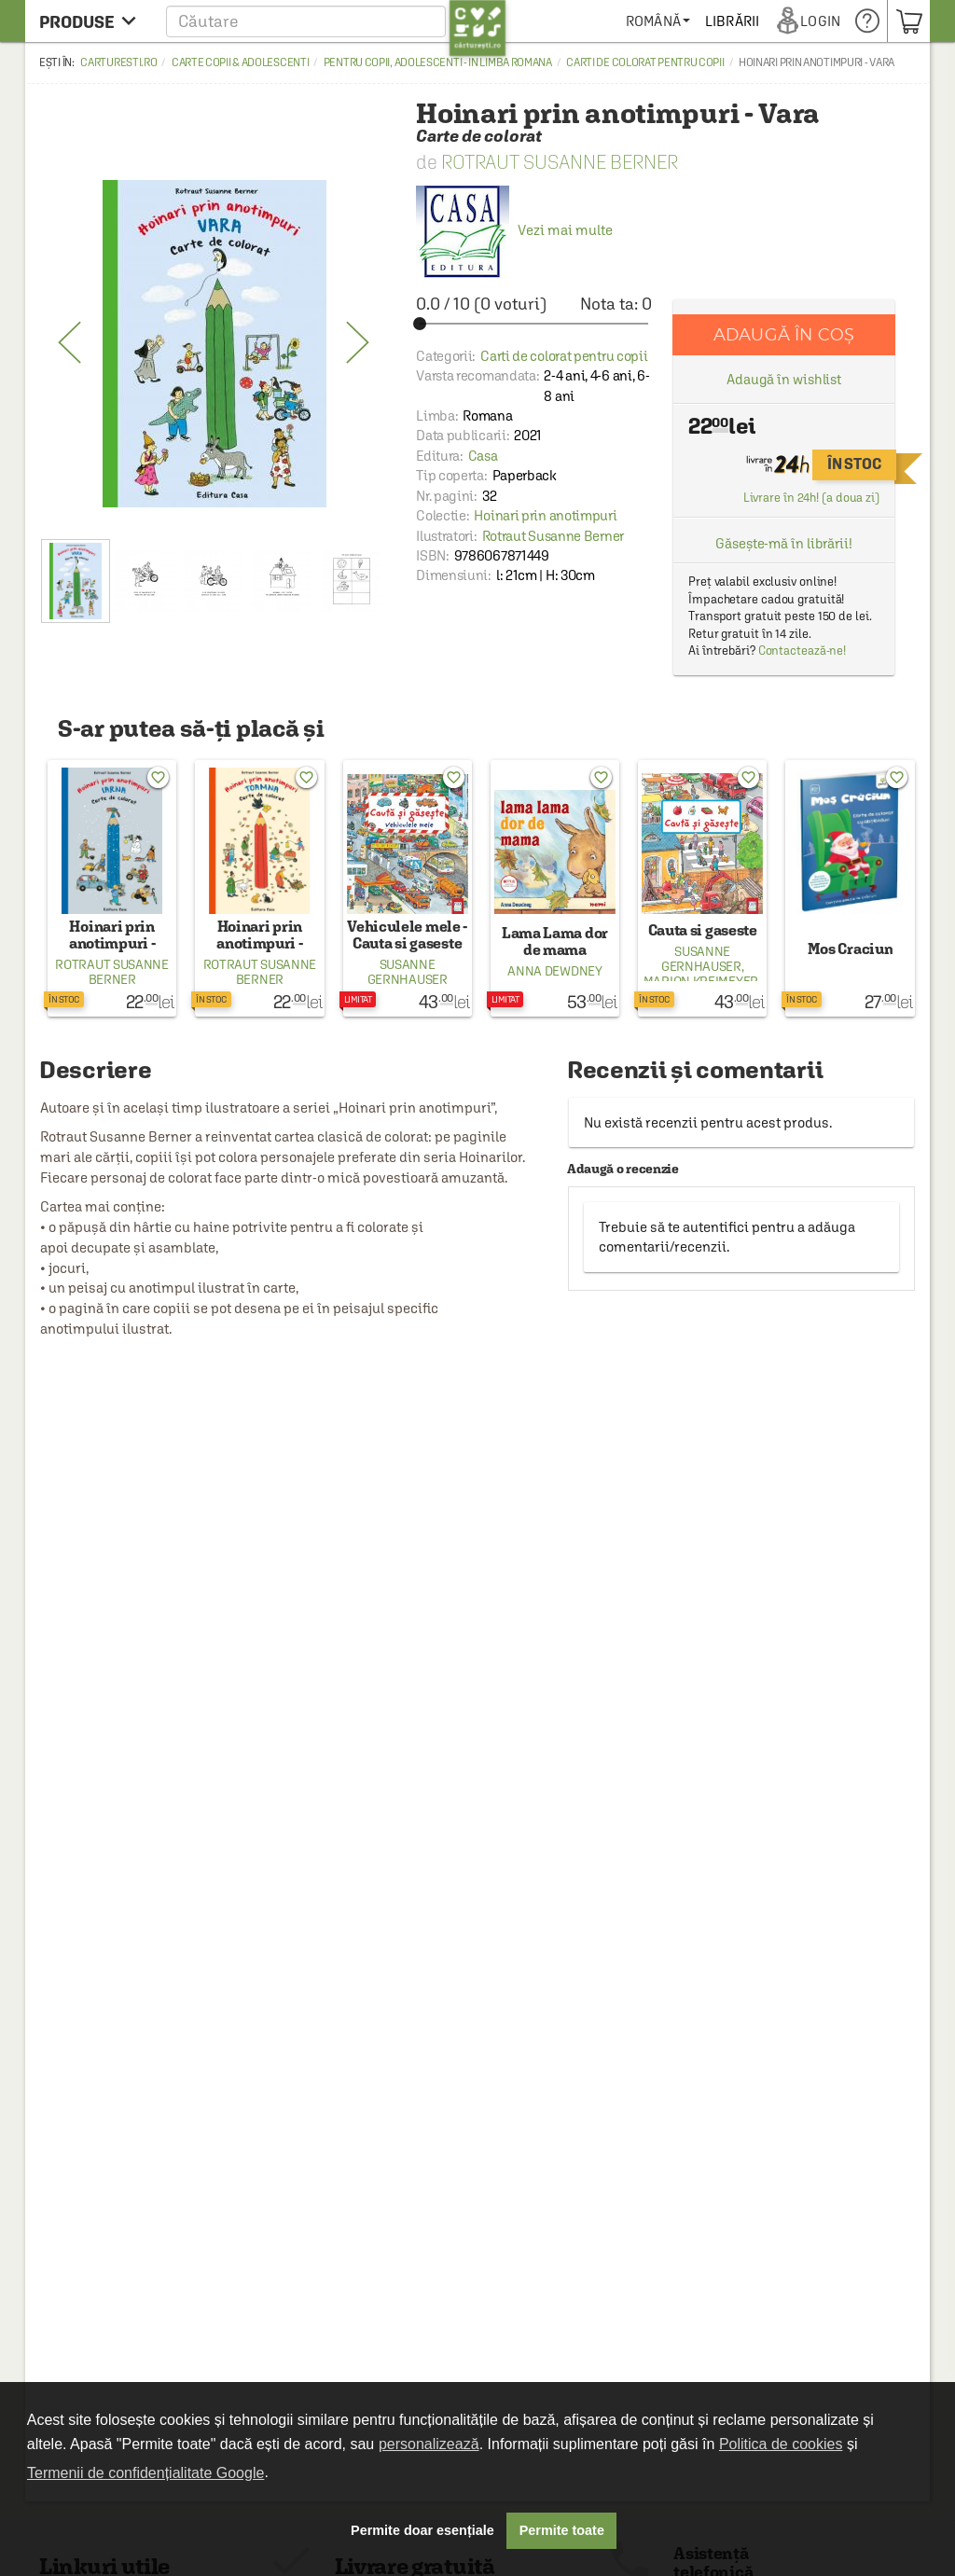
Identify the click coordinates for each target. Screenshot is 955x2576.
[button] (336, 21)
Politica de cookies (781, 2444)
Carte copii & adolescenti (241, 62)
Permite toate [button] (561, 2530)
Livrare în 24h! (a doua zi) (811, 498)
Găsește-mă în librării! (783, 543)
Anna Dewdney (554, 970)
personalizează (429, 2444)
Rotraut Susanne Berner (559, 162)
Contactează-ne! (802, 651)
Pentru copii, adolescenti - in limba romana (438, 62)
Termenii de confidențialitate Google (145, 2473)
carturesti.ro (118, 62)
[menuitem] (724, 21)
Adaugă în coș (783, 334)
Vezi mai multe (514, 230)
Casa (483, 456)
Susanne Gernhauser (407, 972)
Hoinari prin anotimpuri (545, 515)
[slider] (534, 323)
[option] (214, 343)
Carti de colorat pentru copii (645, 62)
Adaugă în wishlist (784, 379)
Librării (798, 21)
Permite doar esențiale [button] (422, 2530)
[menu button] (92, 21)
